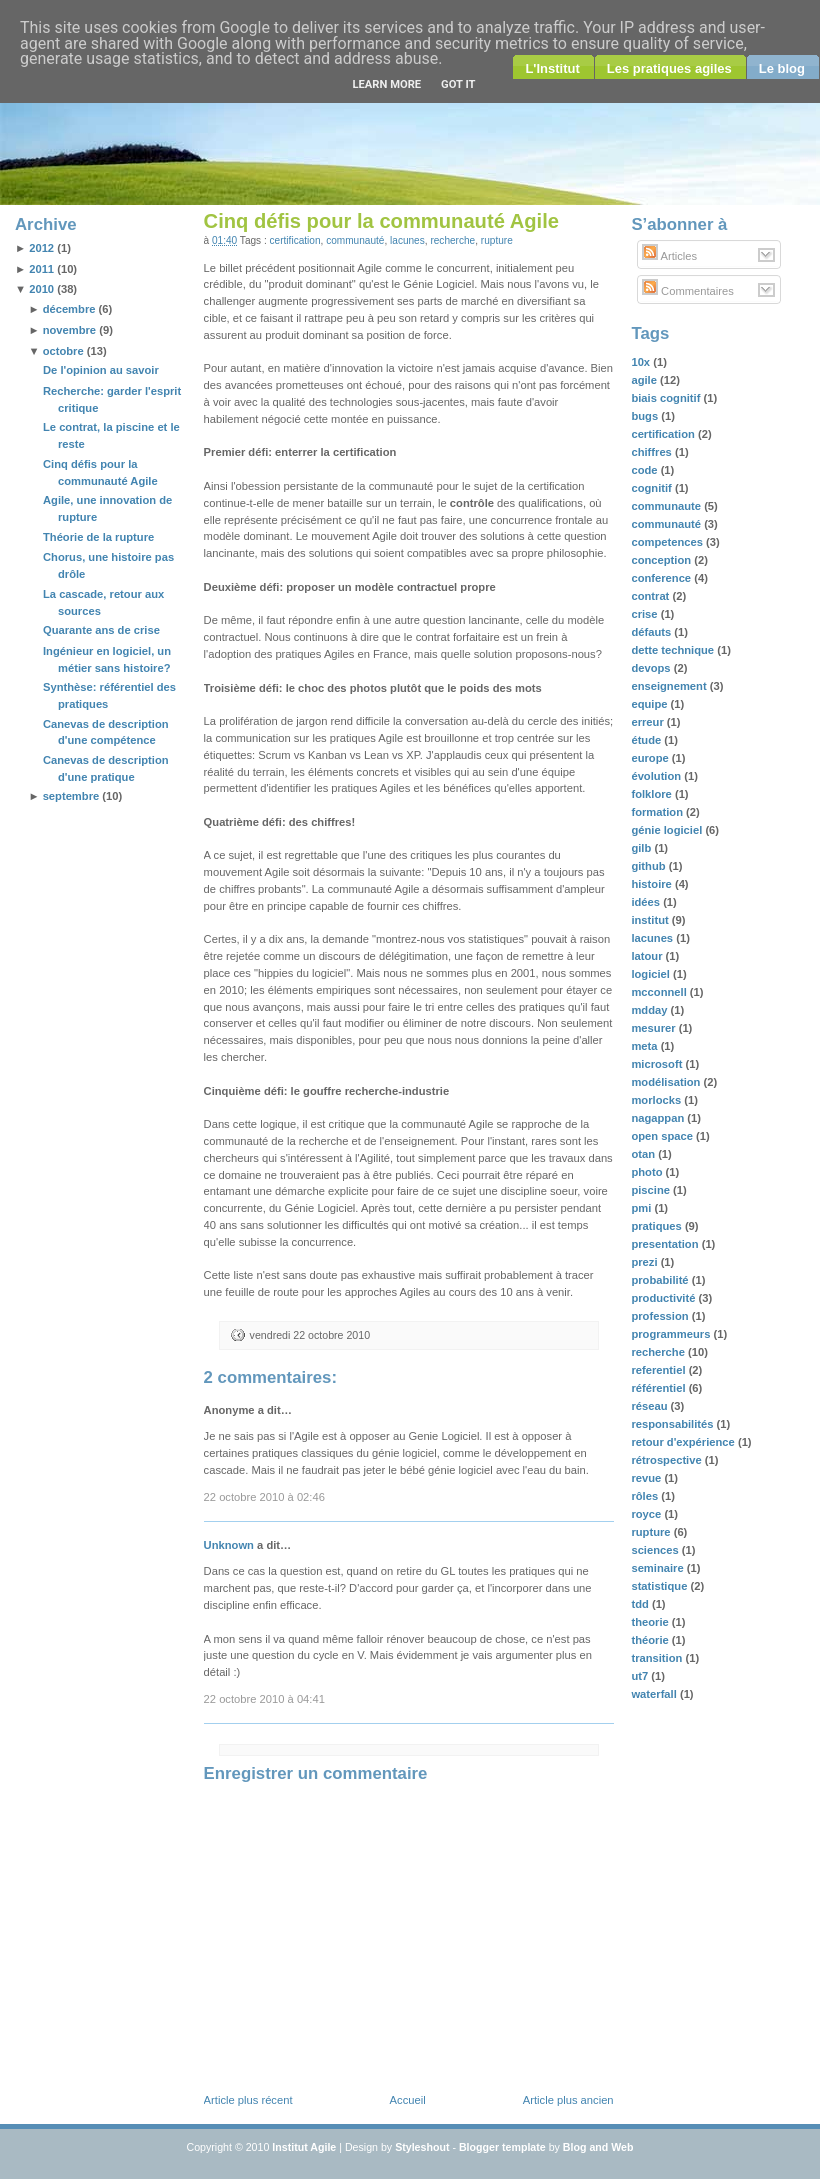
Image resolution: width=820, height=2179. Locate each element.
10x (642, 362)
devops (652, 668)
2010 (41, 289)
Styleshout (422, 2147)
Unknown (229, 1545)
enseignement (670, 686)
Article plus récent (248, 2100)
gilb (642, 848)
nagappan (659, 1118)
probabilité (661, 1280)
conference (662, 578)
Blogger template (502, 2147)
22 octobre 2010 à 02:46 (264, 1497)
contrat (651, 596)
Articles (669, 256)
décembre (69, 309)
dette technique (674, 650)
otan (644, 1154)
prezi (645, 1262)
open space (663, 1136)
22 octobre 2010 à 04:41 (264, 1699)
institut (651, 920)
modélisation (667, 1082)
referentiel (659, 1370)
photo (648, 1172)
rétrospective (667, 1460)
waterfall (655, 1694)
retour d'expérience (684, 1442)
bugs (646, 416)
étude (647, 740)
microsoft (658, 1064)
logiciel (652, 974)
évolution (657, 776)
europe (651, 758)
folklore (653, 794)
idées (647, 902)
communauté (355, 240)
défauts (652, 632)
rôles (646, 1496)
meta (645, 1046)
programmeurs (672, 1334)
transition (658, 1658)
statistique (660, 1586)
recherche (452, 240)
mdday (650, 1010)
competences (668, 542)
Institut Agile (304, 2147)
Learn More (386, 84)
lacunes (407, 240)
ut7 (641, 1676)
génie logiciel (668, 830)
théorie (651, 1640)
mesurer (654, 1028)
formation (658, 812)
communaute (667, 506)
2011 (41, 269)
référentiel (659, 1388)
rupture (497, 240)
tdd (641, 1604)
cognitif (653, 488)
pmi (642, 1208)
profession (661, 1316)
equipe (650, 704)
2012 (41, 248)
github (649, 866)
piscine (652, 1190)
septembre (71, 796)
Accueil (408, 2100)
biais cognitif (667, 398)
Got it (458, 84)
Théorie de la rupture (98, 537)
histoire (653, 884)
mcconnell (660, 992)
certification (295, 240)
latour (648, 956)
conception (662, 560)
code (645, 470)
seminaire (658, 1568)
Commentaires (688, 291)
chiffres (653, 452)
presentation (666, 1244)
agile (645, 380)
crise (645, 614)
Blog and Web (598, 2147)
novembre (69, 330)
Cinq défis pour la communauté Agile (381, 221)
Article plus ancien (568, 2100)
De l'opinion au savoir (101, 370)
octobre (63, 351)
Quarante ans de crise (101, 630)
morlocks (657, 1100)
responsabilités (673, 1424)
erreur (648, 722)
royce (647, 1514)
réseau (650, 1406)
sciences (656, 1550)
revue (647, 1478)
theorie (651, 1622)
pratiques (657, 1226)
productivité (664, 1298)
